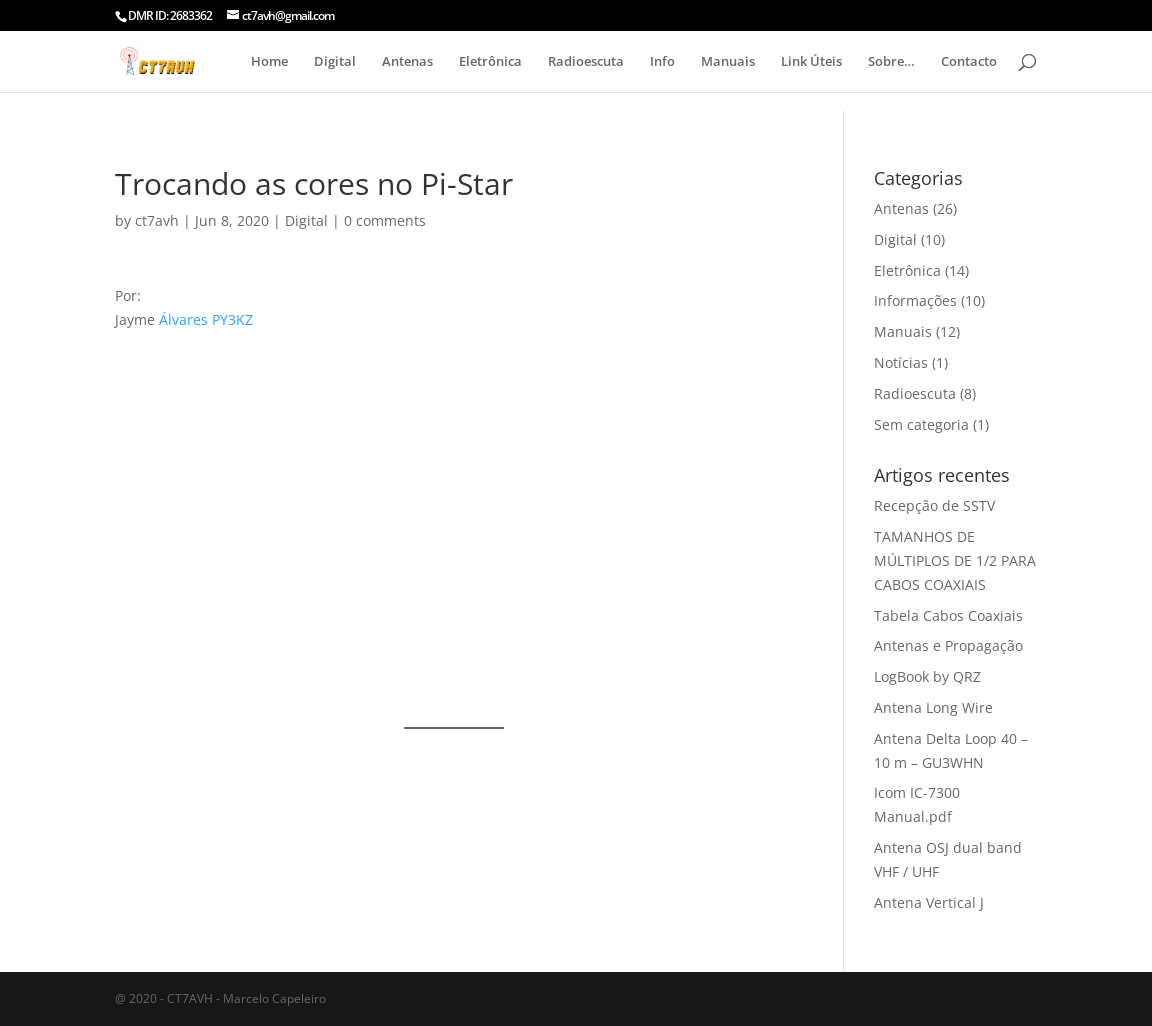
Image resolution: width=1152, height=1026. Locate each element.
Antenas (407, 62)
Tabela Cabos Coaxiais (948, 615)
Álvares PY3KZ (206, 319)
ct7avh (157, 220)
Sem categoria (921, 424)
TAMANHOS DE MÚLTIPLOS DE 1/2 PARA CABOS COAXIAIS (955, 560)
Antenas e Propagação (948, 645)
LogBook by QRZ (927, 676)
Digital (335, 62)
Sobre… (891, 62)
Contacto (969, 62)
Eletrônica (490, 62)
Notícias (901, 362)
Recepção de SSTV (934, 505)
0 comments (385, 220)
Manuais (728, 62)
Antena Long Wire (933, 707)
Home (269, 62)
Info (662, 62)
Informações (915, 300)
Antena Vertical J (929, 902)
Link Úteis (811, 62)
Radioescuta (586, 62)
